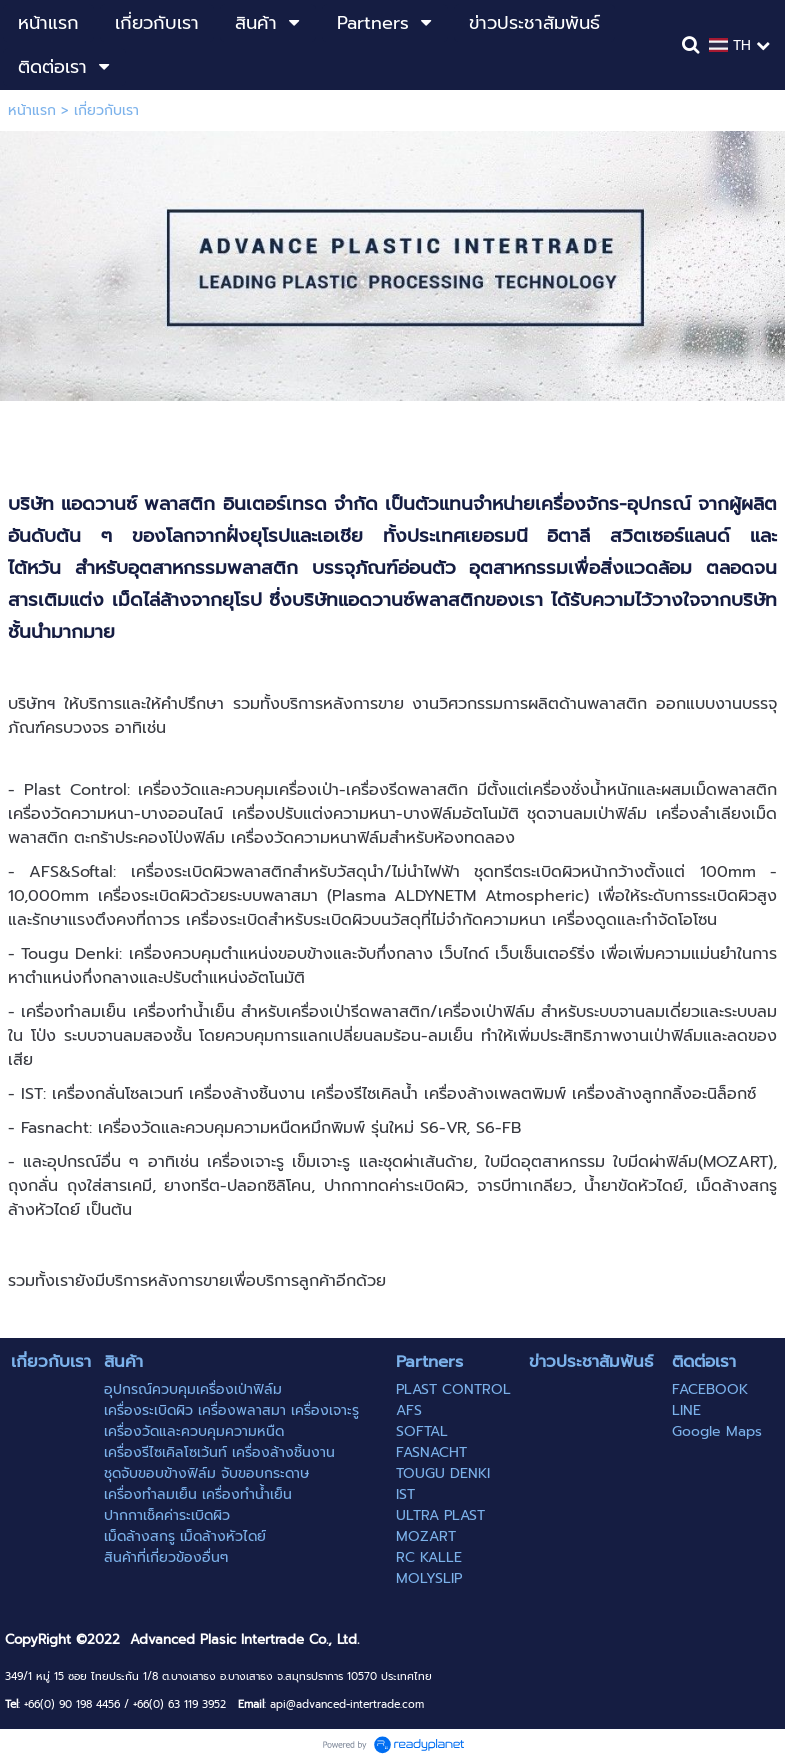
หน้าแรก (32, 110)
